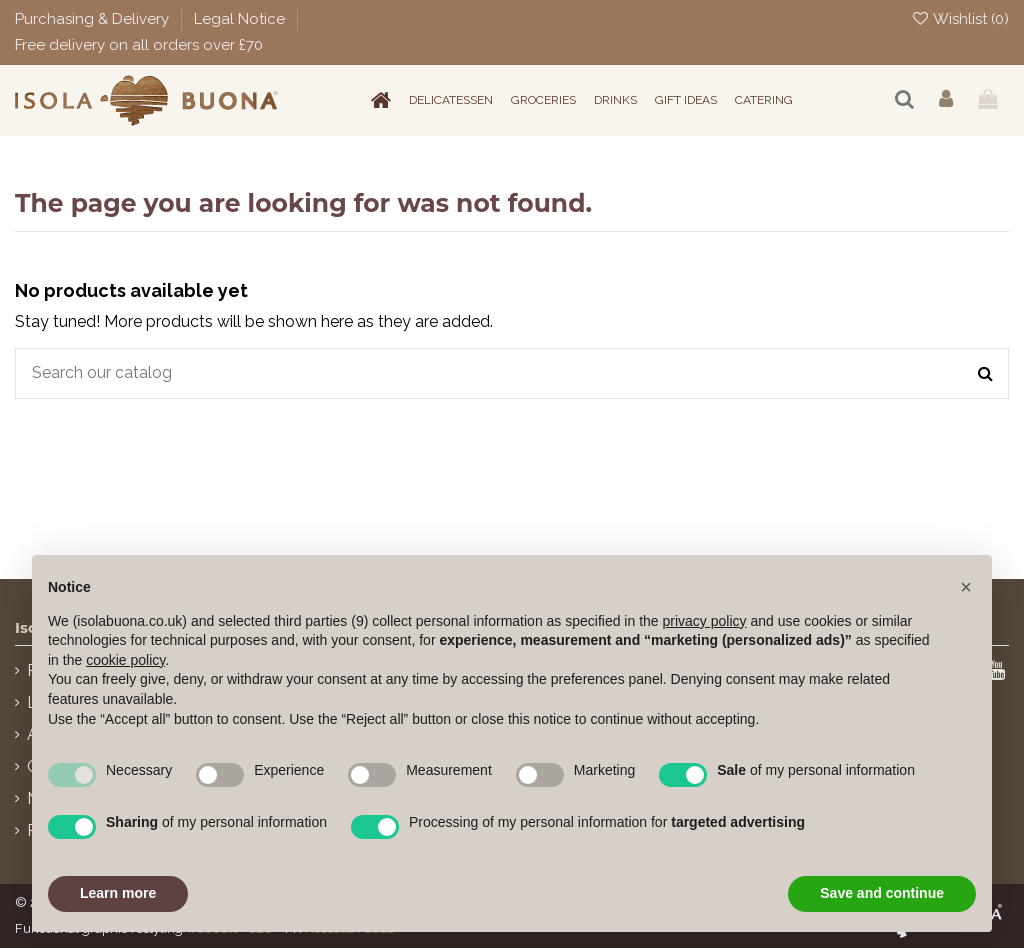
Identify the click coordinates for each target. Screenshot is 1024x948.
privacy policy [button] (705, 621)
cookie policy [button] (125, 660)
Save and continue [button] (882, 893)
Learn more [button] (118, 893)
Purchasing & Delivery (94, 19)
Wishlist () (960, 19)
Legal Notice (241, 19)
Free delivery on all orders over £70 (139, 45)
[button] (966, 587)
